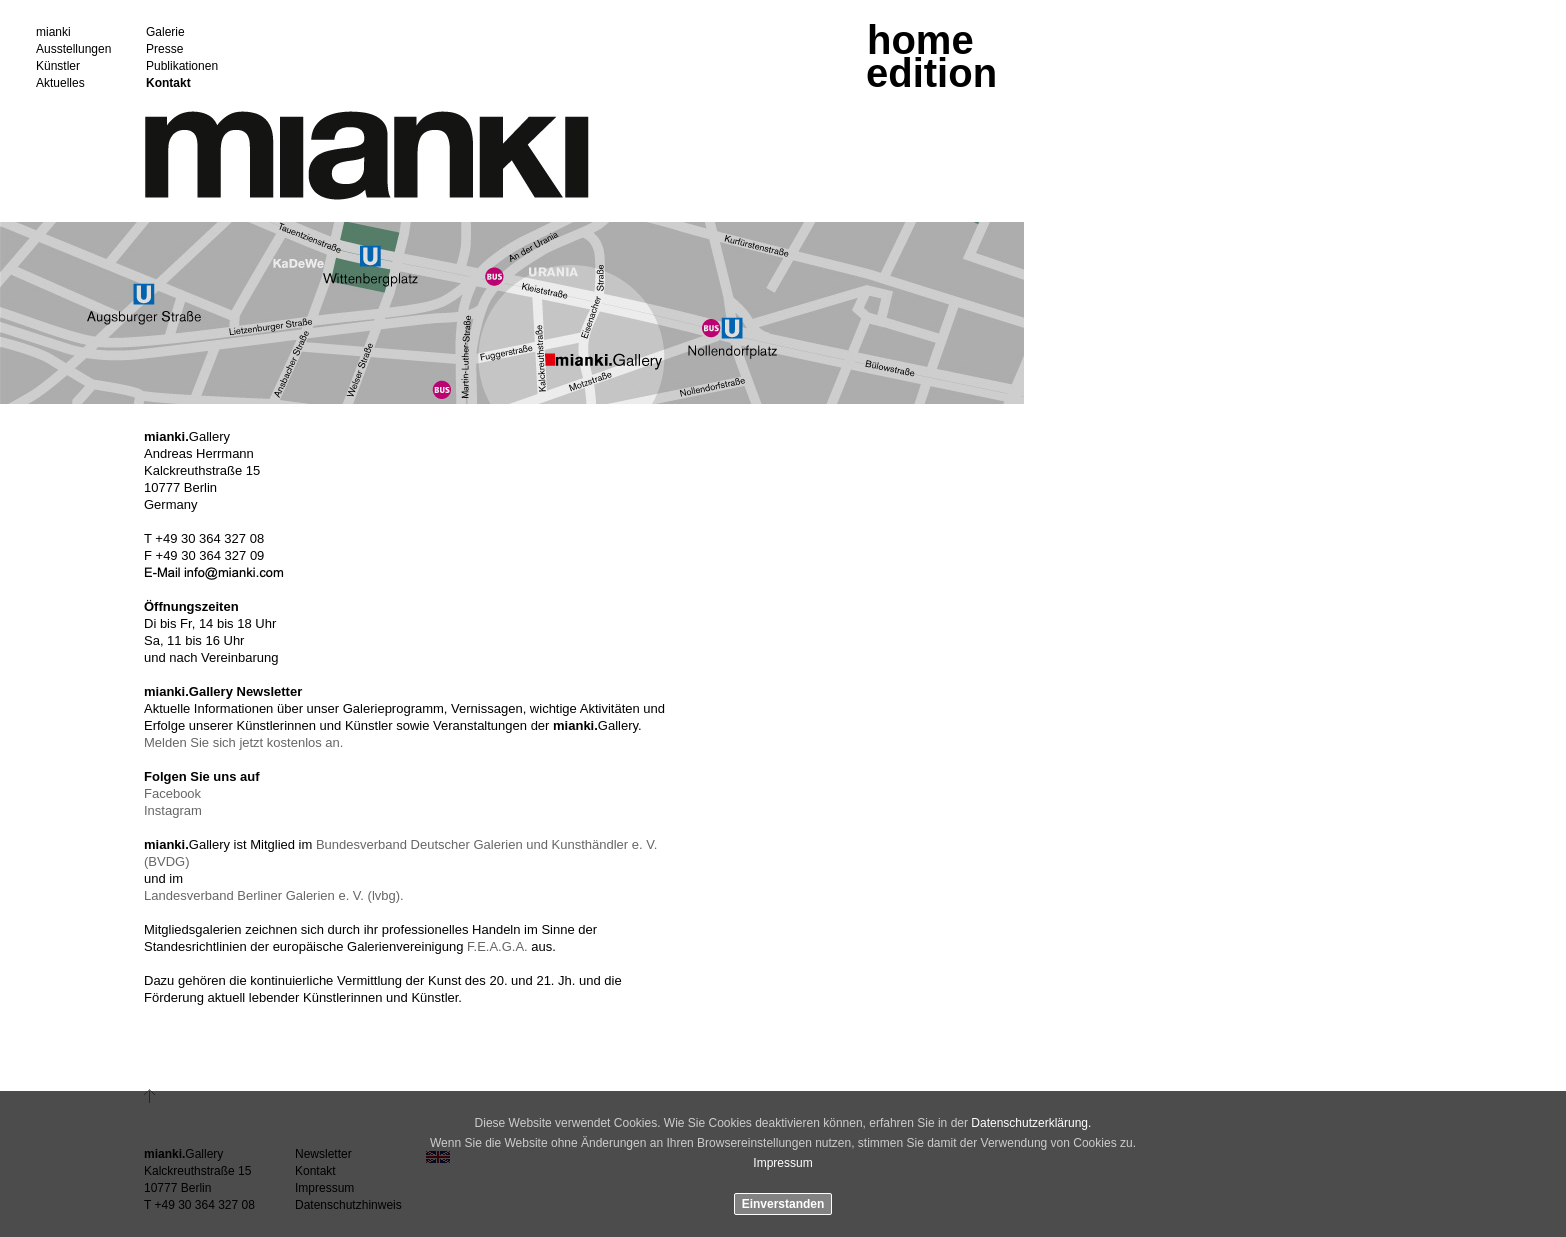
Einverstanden (783, 1204)
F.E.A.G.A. (497, 946)
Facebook (172, 793)
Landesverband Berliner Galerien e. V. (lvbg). (274, 895)
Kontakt (168, 83)
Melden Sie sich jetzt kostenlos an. (243, 742)
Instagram (173, 810)
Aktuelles (60, 83)
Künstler (58, 66)
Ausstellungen (73, 49)
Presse (164, 49)
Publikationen (182, 66)
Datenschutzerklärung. (1031, 1123)
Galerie (165, 32)
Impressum (782, 1163)
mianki (53, 32)
